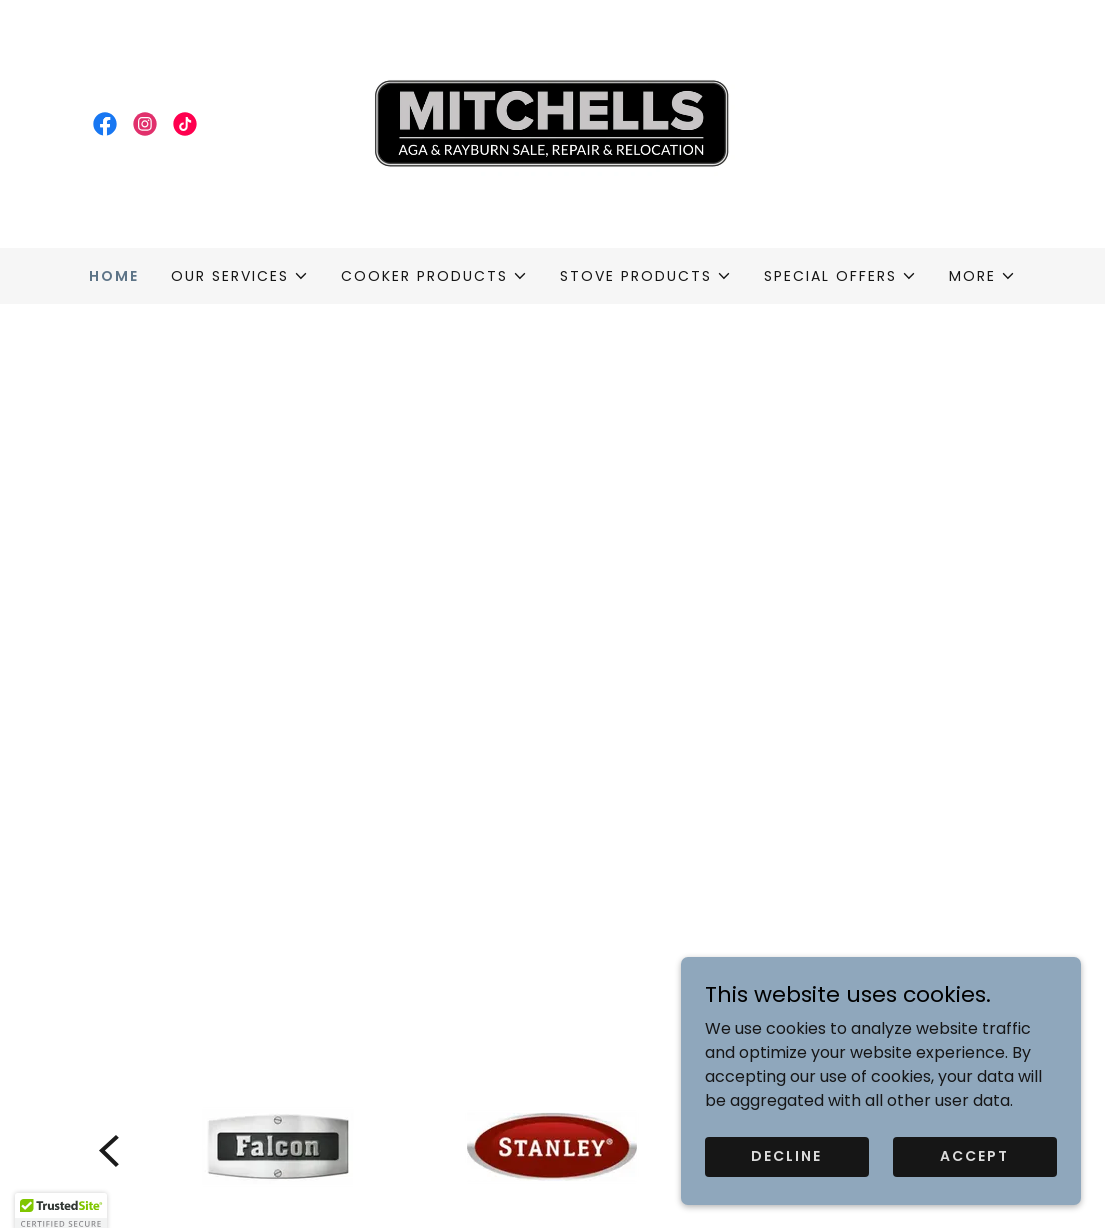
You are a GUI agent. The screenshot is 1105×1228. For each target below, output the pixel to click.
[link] (105, 124)
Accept (974, 1156)
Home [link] (114, 276)
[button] (240, 276)
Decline (786, 1156)
